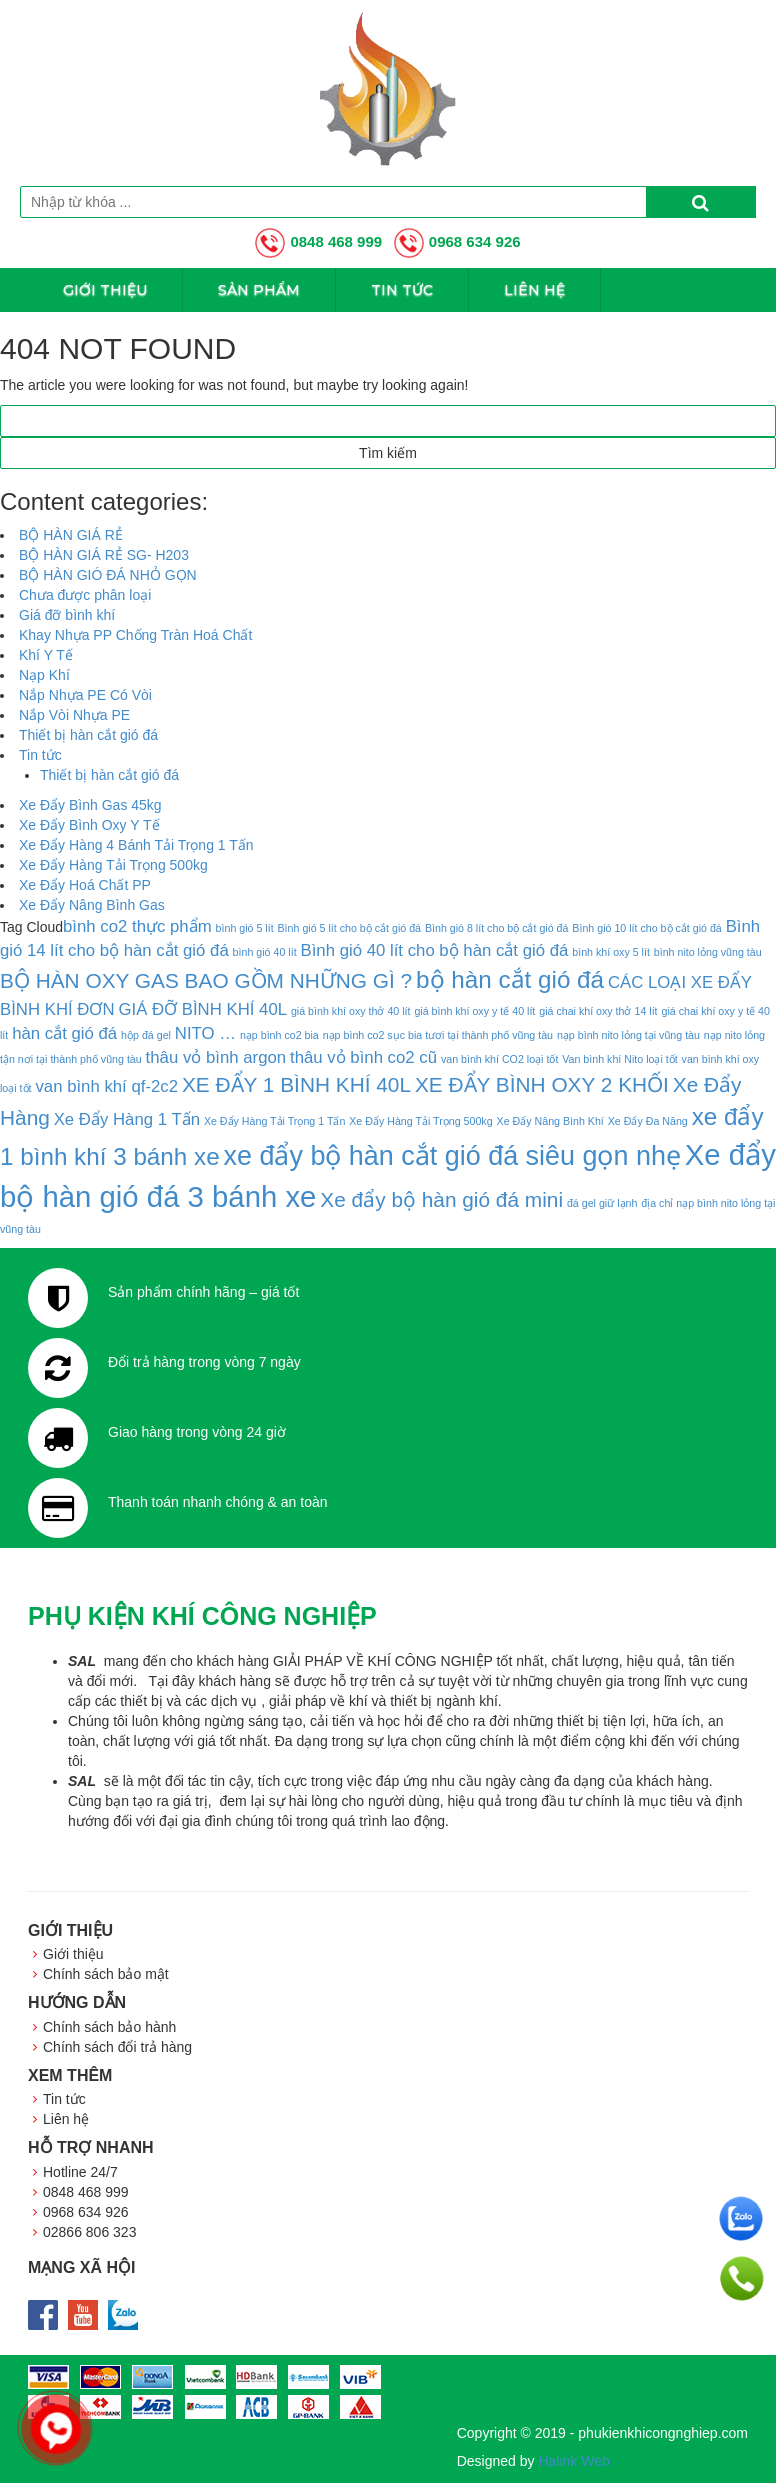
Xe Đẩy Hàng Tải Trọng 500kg (113, 865)
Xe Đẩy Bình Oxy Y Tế (89, 825)
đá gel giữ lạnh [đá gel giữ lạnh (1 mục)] (602, 1203)
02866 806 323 (89, 2232)
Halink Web (573, 2461)
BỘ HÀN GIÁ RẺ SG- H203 (104, 555)
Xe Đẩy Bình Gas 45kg (90, 805)
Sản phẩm (259, 290)
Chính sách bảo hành (109, 2027)
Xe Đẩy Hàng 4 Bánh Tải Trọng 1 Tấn (136, 845)
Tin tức (402, 290)
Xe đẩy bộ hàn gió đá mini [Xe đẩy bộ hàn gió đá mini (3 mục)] (441, 1199)
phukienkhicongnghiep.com (663, 2433)
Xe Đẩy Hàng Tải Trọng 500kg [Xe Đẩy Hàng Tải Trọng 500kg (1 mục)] (420, 1121)
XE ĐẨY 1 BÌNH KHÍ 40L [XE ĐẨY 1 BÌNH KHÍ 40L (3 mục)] (296, 1084)
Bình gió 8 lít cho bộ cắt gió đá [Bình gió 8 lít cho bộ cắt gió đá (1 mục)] (497, 928)
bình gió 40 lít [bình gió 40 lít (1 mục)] (265, 952)
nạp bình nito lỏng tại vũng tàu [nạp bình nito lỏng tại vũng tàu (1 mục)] (628, 1035)
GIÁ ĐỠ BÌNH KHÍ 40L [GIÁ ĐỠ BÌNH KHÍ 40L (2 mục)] (202, 1009)
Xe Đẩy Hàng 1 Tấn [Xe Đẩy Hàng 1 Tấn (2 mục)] (127, 1119)
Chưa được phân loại (85, 595)
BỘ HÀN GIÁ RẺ (71, 535)
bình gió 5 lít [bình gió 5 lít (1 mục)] (245, 928)
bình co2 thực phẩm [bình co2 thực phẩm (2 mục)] (137, 926)
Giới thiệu (105, 290)
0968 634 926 (457, 241)
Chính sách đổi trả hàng (117, 2047)
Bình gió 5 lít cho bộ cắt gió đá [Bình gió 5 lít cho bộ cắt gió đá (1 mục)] (350, 928)
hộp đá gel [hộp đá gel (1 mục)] (146, 1035)
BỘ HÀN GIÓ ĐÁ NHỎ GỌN (108, 575)
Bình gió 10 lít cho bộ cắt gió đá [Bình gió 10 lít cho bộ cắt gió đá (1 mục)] (646, 928)
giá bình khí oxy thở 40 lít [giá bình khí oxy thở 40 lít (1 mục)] (351, 1011)
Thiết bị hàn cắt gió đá (88, 735)
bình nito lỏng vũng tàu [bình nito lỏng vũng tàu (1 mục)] (708, 952)
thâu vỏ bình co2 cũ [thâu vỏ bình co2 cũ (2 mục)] (363, 1057)
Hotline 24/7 (80, 2172)
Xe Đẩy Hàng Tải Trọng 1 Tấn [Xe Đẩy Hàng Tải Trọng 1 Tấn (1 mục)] (274, 1121)
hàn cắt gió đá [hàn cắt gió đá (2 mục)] (64, 1033)
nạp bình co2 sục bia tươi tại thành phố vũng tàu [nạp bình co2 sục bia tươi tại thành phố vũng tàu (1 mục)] (438, 1035)
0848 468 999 (318, 241)
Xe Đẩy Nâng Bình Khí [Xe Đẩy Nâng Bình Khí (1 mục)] (550, 1121)
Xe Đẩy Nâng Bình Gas (92, 905)
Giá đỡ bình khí (67, 615)
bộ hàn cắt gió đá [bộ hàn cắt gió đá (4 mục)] (510, 979)
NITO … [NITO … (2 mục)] (205, 1033)
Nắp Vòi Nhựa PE (74, 715)
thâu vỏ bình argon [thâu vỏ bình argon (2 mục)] (216, 1057)
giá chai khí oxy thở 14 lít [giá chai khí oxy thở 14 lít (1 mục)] (598, 1011)
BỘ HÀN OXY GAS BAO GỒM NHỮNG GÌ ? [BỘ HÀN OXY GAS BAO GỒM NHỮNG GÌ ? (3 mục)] (206, 980)
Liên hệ (534, 290)
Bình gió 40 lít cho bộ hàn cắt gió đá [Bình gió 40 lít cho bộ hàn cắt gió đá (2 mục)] (434, 950)
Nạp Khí (44, 675)
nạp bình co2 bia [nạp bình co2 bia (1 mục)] (279, 1035)
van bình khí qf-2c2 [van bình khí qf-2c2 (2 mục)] (106, 1086)
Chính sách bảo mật (106, 1974)
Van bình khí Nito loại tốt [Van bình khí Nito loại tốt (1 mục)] (619, 1059)
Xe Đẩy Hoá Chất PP (85, 885)
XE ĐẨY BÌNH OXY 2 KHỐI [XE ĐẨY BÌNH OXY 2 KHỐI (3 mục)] (542, 1084)
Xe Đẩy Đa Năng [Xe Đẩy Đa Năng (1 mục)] (648, 1121)
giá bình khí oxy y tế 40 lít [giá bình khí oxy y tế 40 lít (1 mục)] (474, 1011)
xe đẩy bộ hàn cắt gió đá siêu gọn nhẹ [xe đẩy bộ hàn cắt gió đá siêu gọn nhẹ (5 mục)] (452, 1156)
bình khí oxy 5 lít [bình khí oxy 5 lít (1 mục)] (611, 952)
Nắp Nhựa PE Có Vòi (85, 695)
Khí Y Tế (46, 655)
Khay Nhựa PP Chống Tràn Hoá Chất (135, 635)
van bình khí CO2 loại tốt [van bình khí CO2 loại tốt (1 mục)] (499, 1059)
